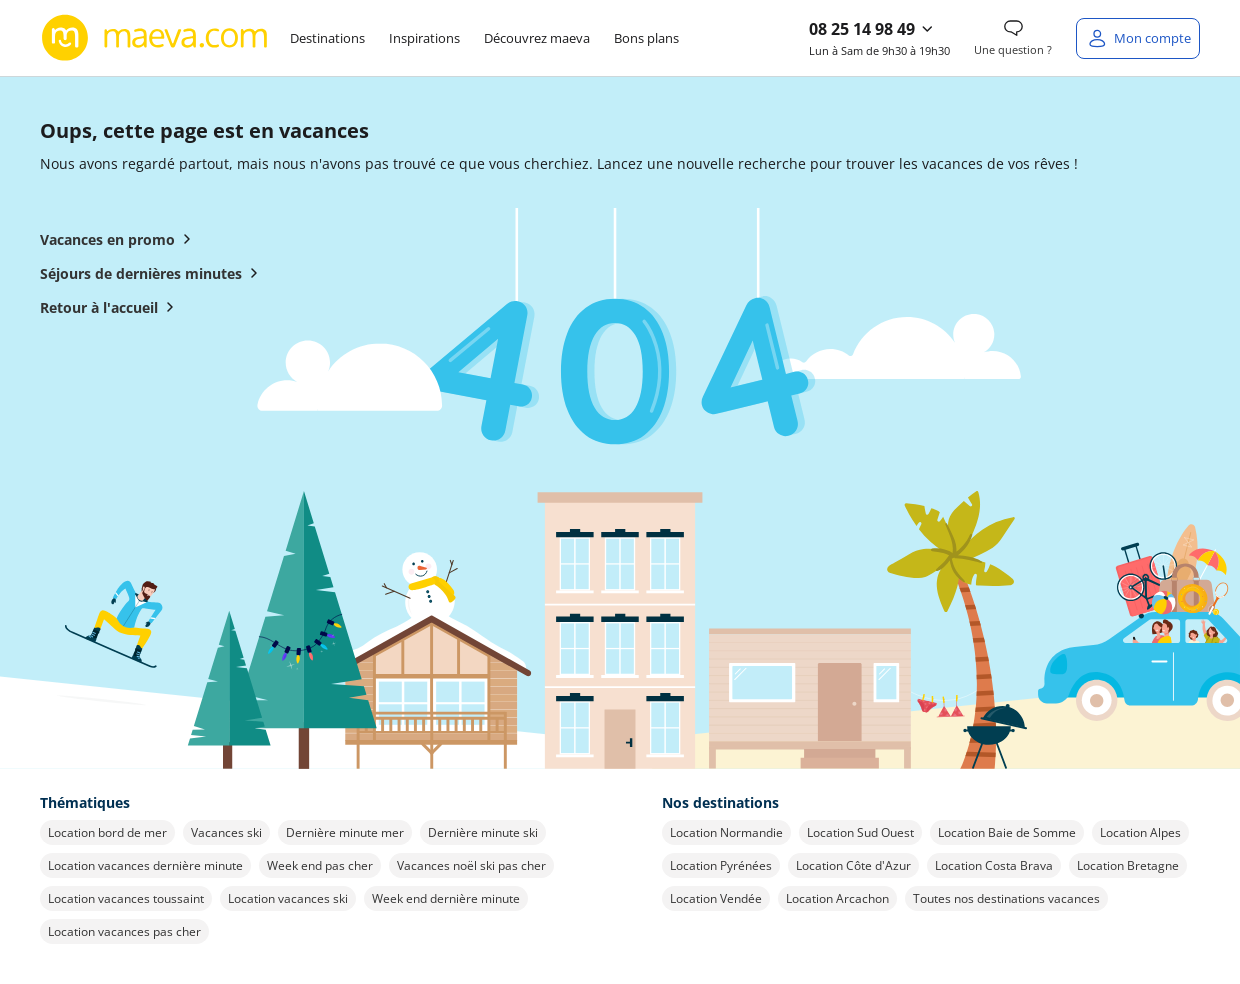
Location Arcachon (837, 898)
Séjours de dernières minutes (153, 273)
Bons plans (646, 38)
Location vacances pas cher (124, 931)
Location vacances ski (288, 898)
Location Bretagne (1128, 865)
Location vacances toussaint (126, 898)
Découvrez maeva (537, 38)
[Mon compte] (1138, 38)
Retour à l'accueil (111, 307)
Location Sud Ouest (860, 832)
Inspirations (424, 38)
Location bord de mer (107, 832)
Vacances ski (226, 832)
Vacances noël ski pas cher (471, 865)
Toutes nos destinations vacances (1006, 898)
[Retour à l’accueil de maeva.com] (155, 38)
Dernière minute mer (345, 832)
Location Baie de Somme (1007, 832)
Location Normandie (726, 832)
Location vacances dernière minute (145, 865)
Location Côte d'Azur (853, 865)
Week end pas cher (320, 865)
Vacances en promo (119, 239)
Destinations (327, 38)
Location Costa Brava (994, 865)
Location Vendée (716, 898)
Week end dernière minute (446, 898)
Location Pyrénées (721, 865)
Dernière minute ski (483, 832)
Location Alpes (1140, 832)
